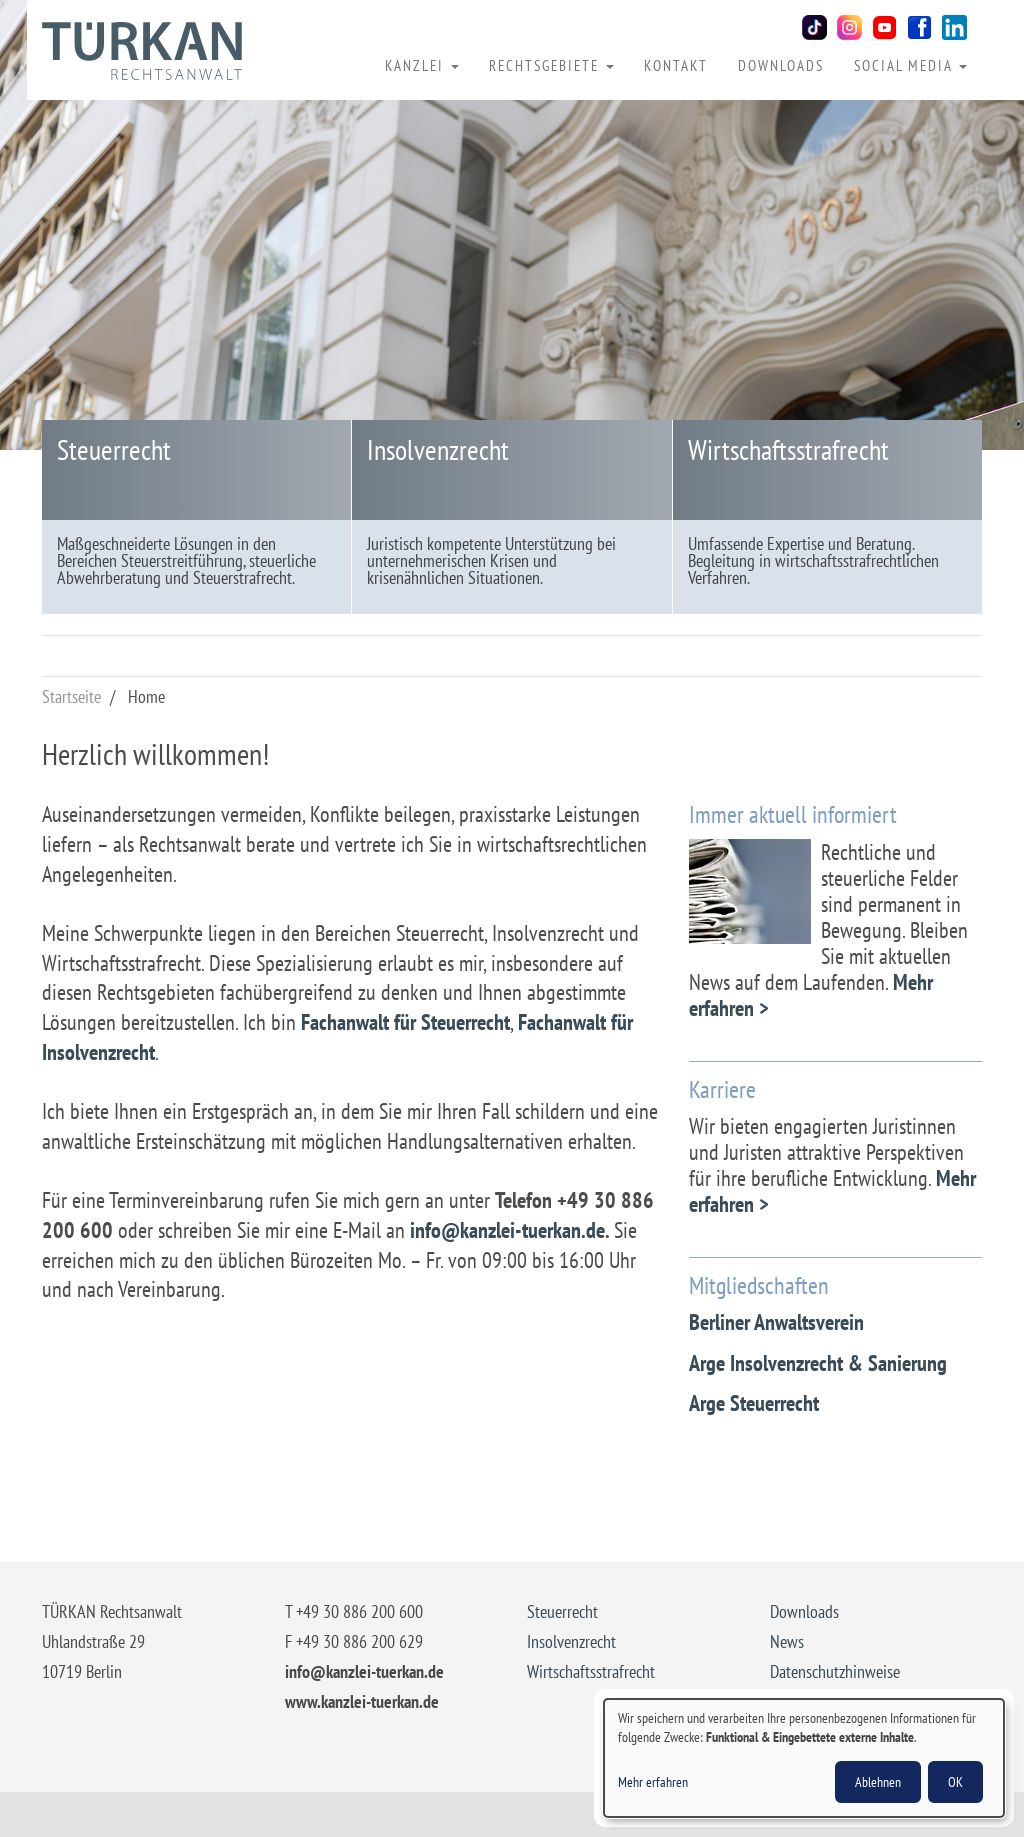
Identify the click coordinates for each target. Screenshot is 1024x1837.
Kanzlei (422, 65)
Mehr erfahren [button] (653, 1782)
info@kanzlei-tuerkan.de (507, 1230)
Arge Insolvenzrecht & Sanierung (818, 1363)
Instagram (849, 27)
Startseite (71, 696)
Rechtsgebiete (551, 65)
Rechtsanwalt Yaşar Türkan (142, 51)
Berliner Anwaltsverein (776, 1322)
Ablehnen (878, 1782)
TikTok (814, 27)
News (787, 1641)
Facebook (919, 27)
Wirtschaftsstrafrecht (788, 450)
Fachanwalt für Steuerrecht (405, 1022)
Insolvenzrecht (438, 450)
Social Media (910, 65)
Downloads (781, 65)
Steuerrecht (114, 450)
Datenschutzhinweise (835, 1671)
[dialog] (804, 1758)
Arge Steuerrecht (754, 1403)
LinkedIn (954, 27)
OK (955, 1782)
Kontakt (676, 65)
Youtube (884, 27)
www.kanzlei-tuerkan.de (362, 1701)
